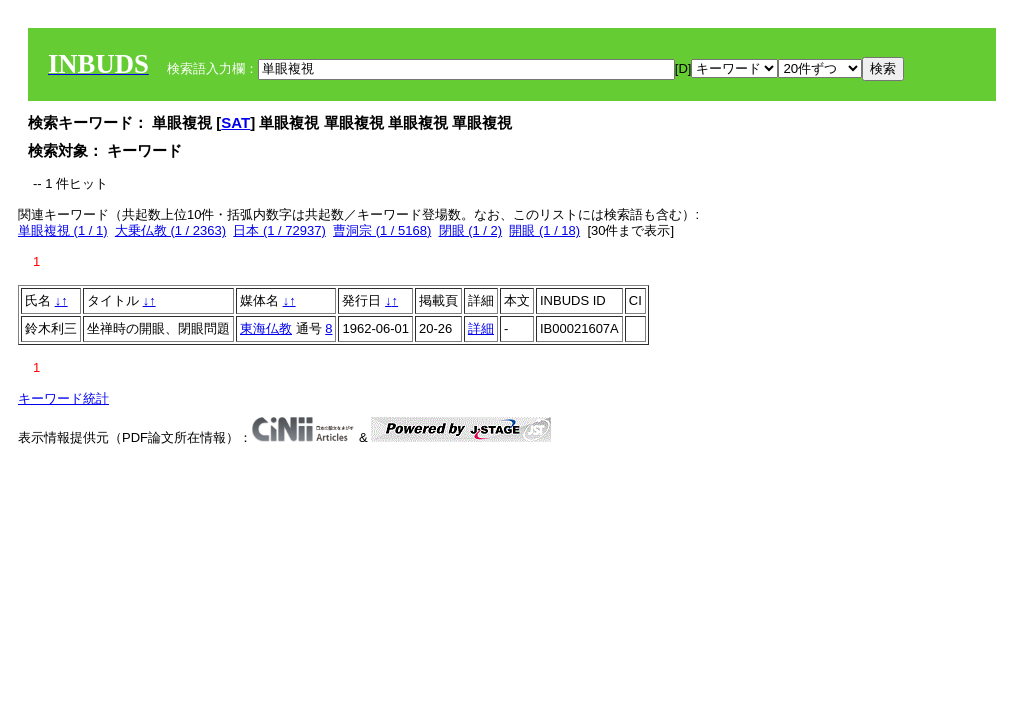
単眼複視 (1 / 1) (63, 230)
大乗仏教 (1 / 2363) (170, 230)
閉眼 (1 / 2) (471, 230)
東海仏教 (266, 328)
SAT (235, 122)
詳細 (481, 328)
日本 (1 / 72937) (279, 230)
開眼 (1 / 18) (544, 230)
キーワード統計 (63, 398)
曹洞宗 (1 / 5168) (382, 230)
